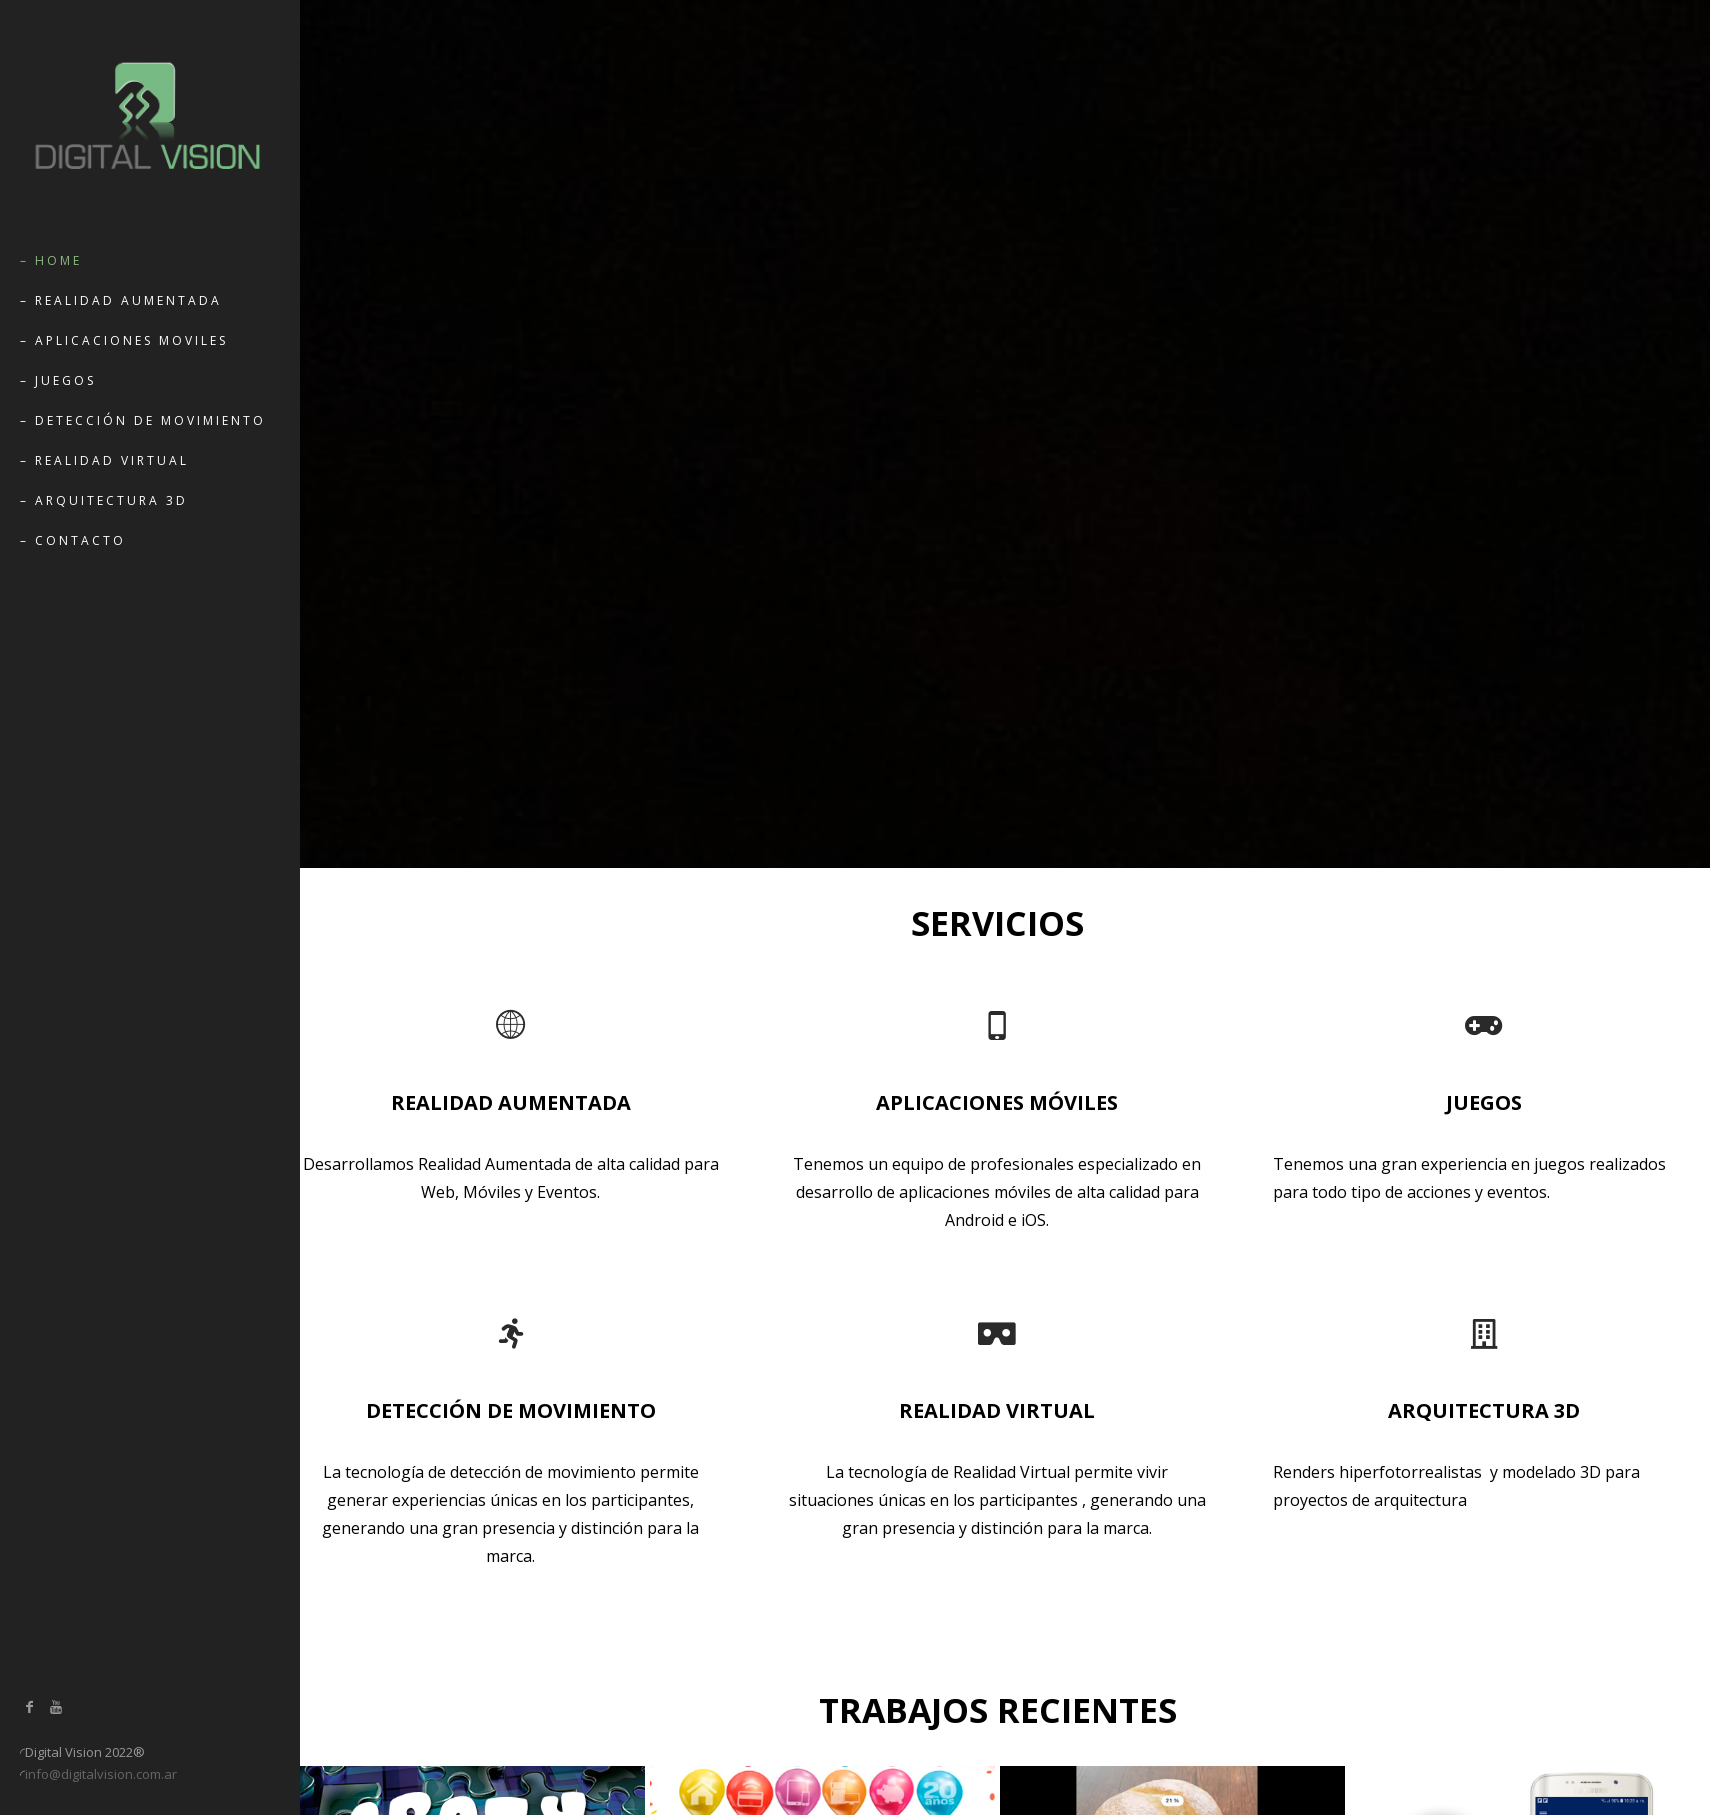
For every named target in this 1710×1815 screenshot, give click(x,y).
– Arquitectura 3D (104, 500)
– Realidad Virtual (104, 460)
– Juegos (58, 380)
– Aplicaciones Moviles (124, 340)
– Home (51, 260)
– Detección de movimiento (143, 420)
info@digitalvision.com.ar (101, 1774)
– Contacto (73, 540)
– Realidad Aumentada (121, 300)
